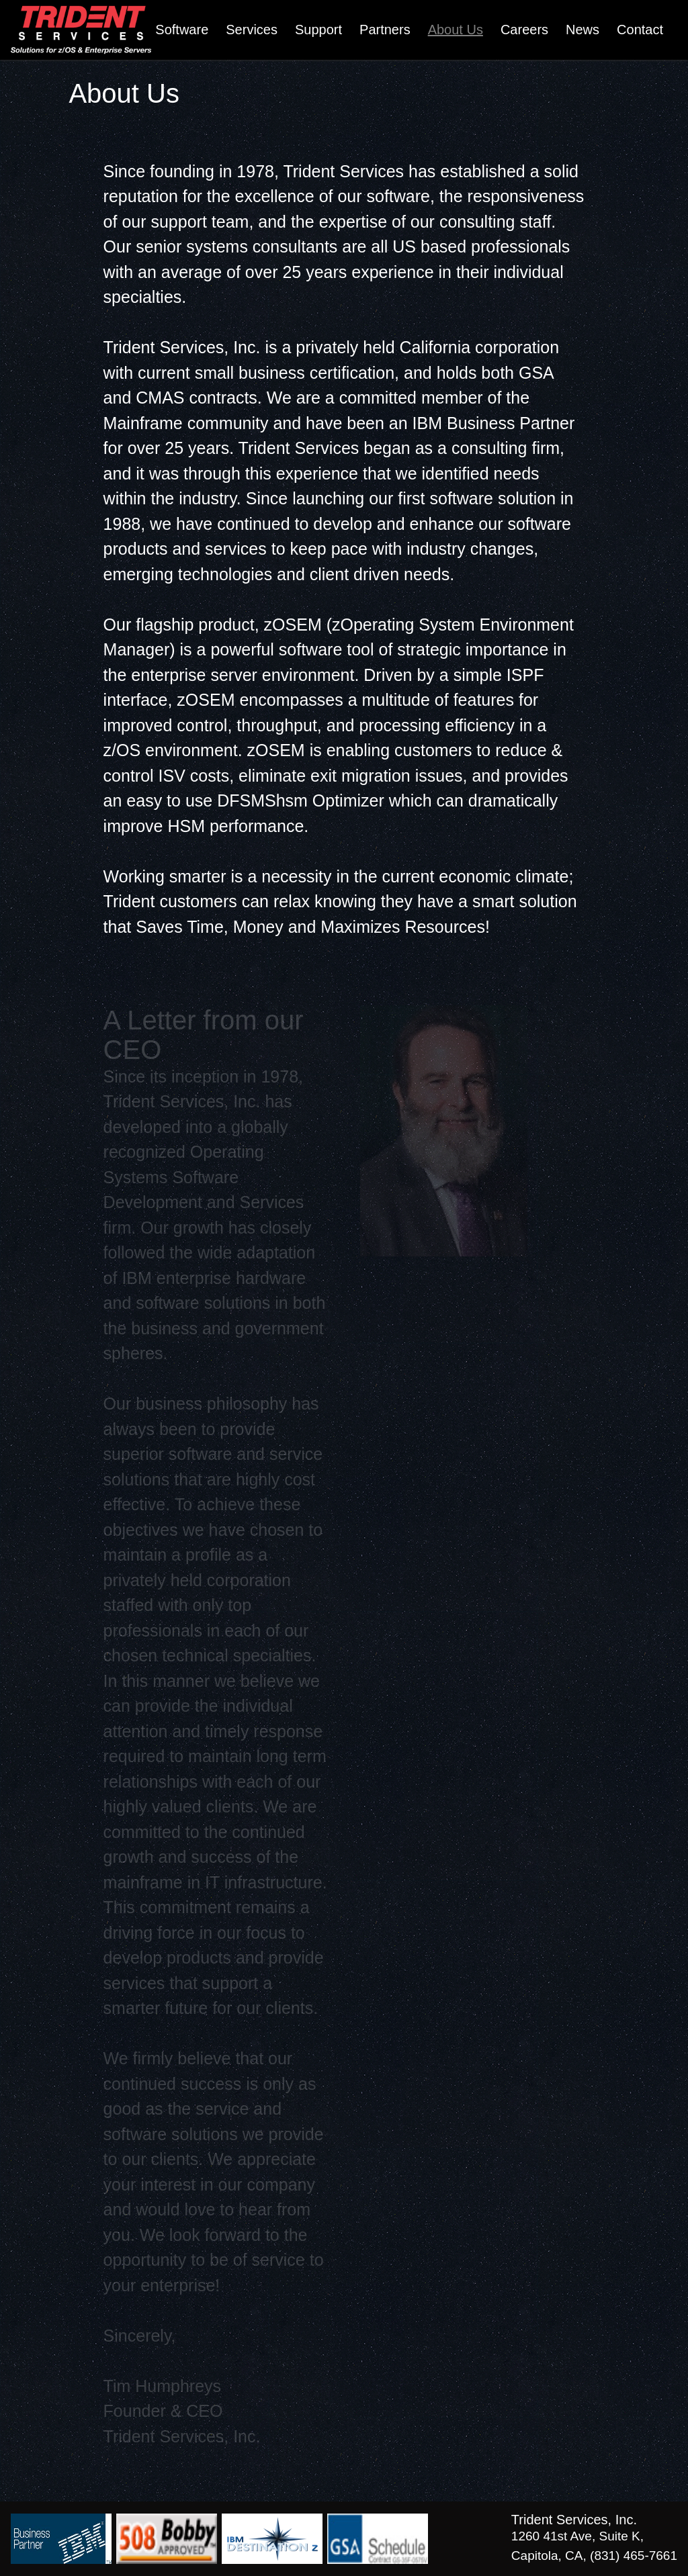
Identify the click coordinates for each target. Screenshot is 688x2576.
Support (318, 29)
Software (181, 29)
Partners (385, 29)
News (582, 29)
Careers (524, 29)
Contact (640, 29)
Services (251, 29)
